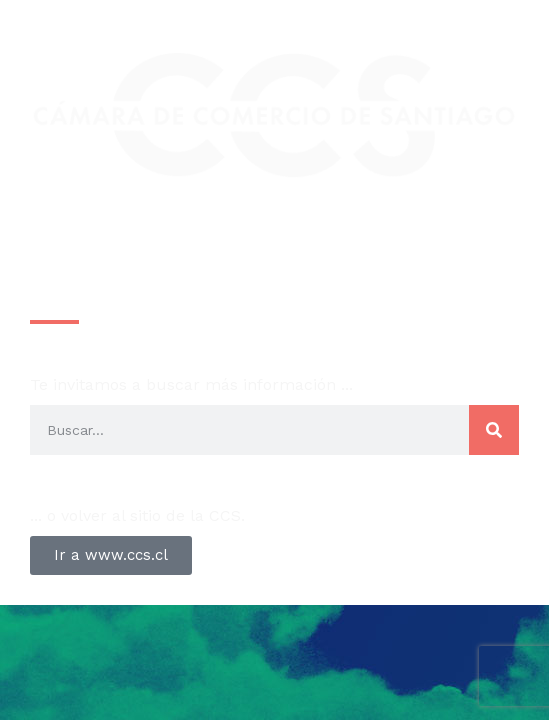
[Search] (494, 430)
